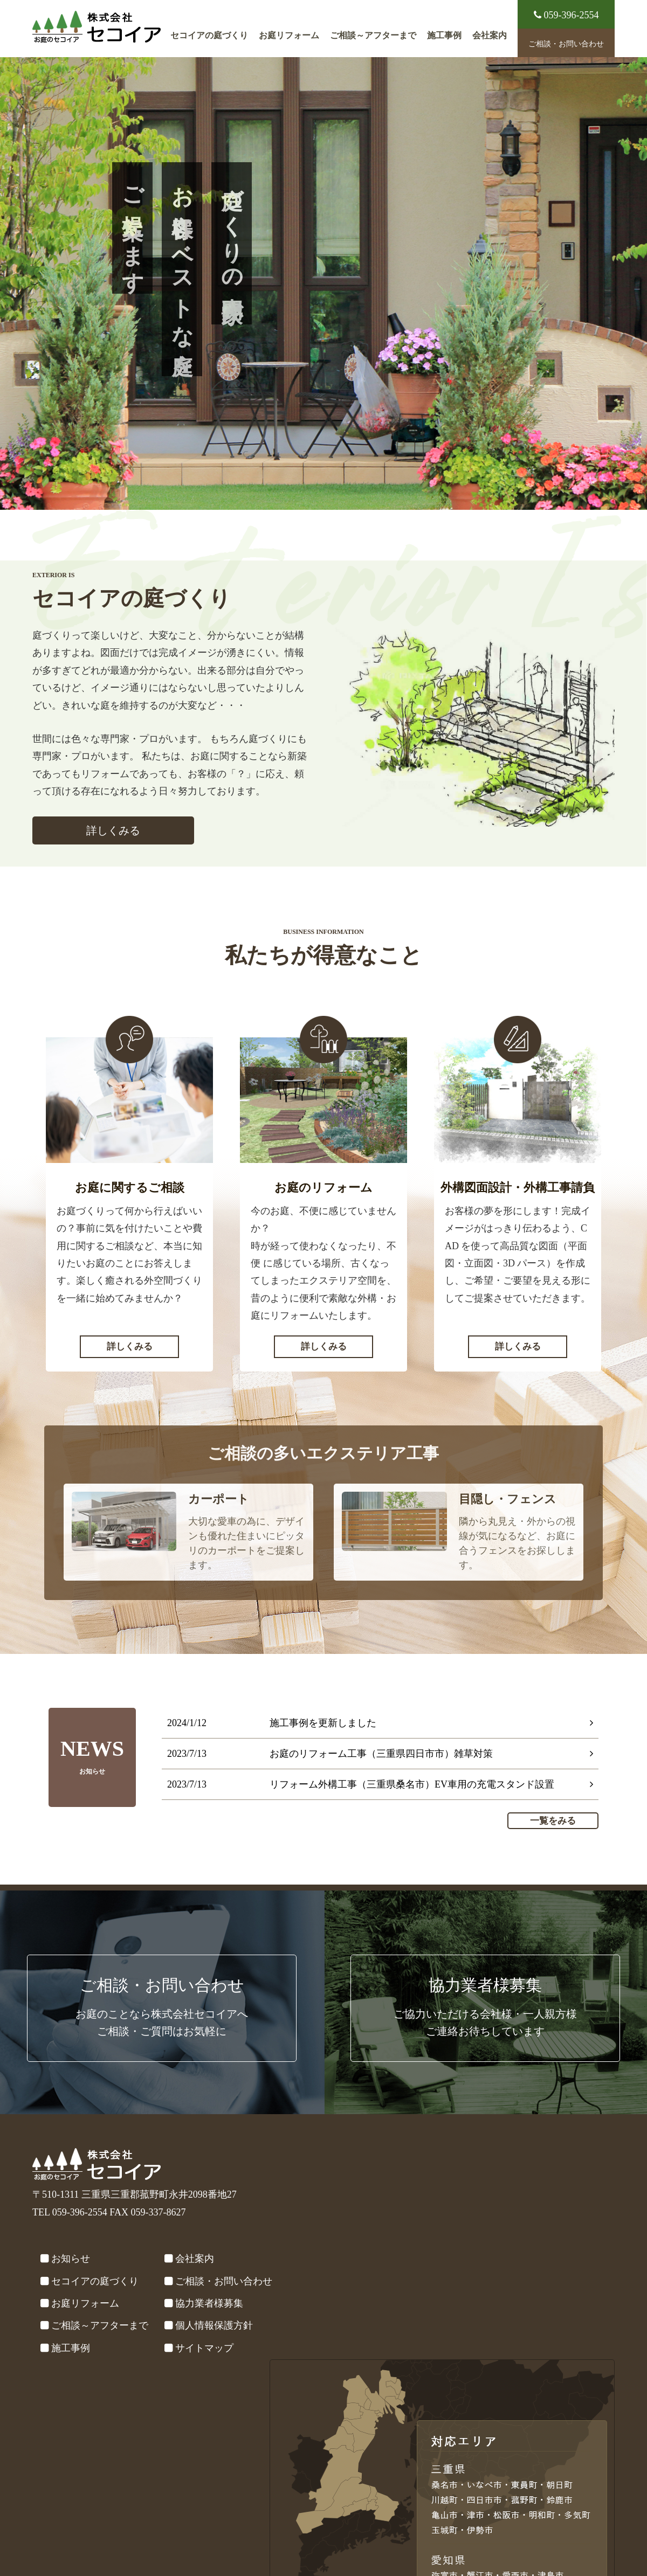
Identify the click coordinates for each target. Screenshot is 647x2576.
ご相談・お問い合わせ (566, 43)
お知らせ (70, 2258)
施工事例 (444, 35)
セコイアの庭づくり (209, 35)
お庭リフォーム (289, 35)
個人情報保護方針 (214, 2325)
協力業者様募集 (209, 2303)
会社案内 (489, 35)
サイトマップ (204, 2348)
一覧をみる (553, 1821)
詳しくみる (113, 830)
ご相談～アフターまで (373, 35)
